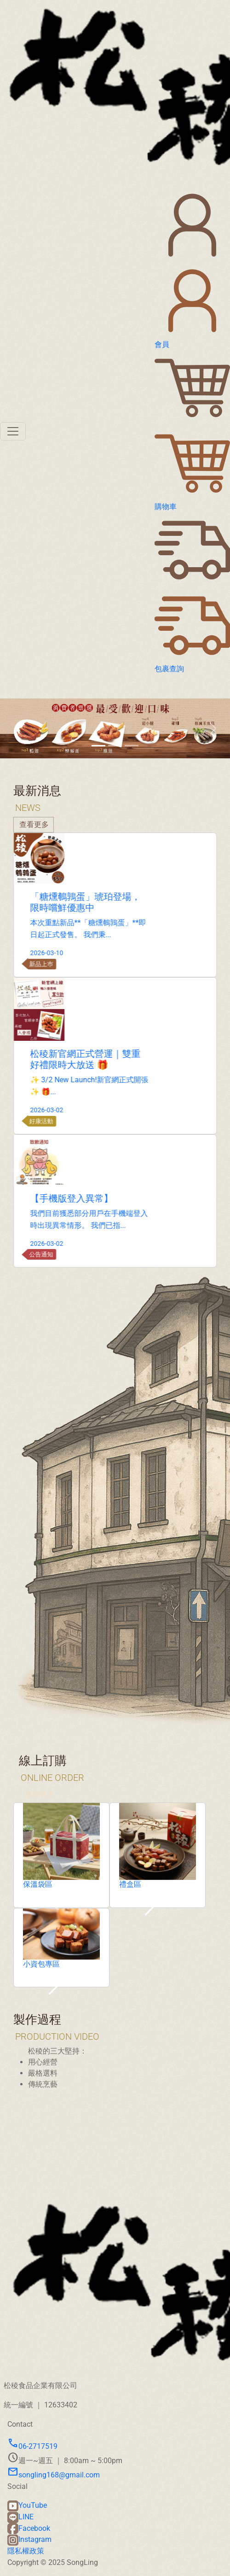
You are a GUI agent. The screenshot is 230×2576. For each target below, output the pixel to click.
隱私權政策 (25, 2551)
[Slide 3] (131, 745)
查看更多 (39, 1826)
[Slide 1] (98, 745)
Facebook (28, 2528)
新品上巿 (72, 964)
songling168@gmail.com (53, 2474)
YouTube (27, 2505)
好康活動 (72, 1121)
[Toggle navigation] (13, 431)
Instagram (29, 2539)
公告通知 (72, 1254)
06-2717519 (32, 2446)
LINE (20, 2516)
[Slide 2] (115, 745)
